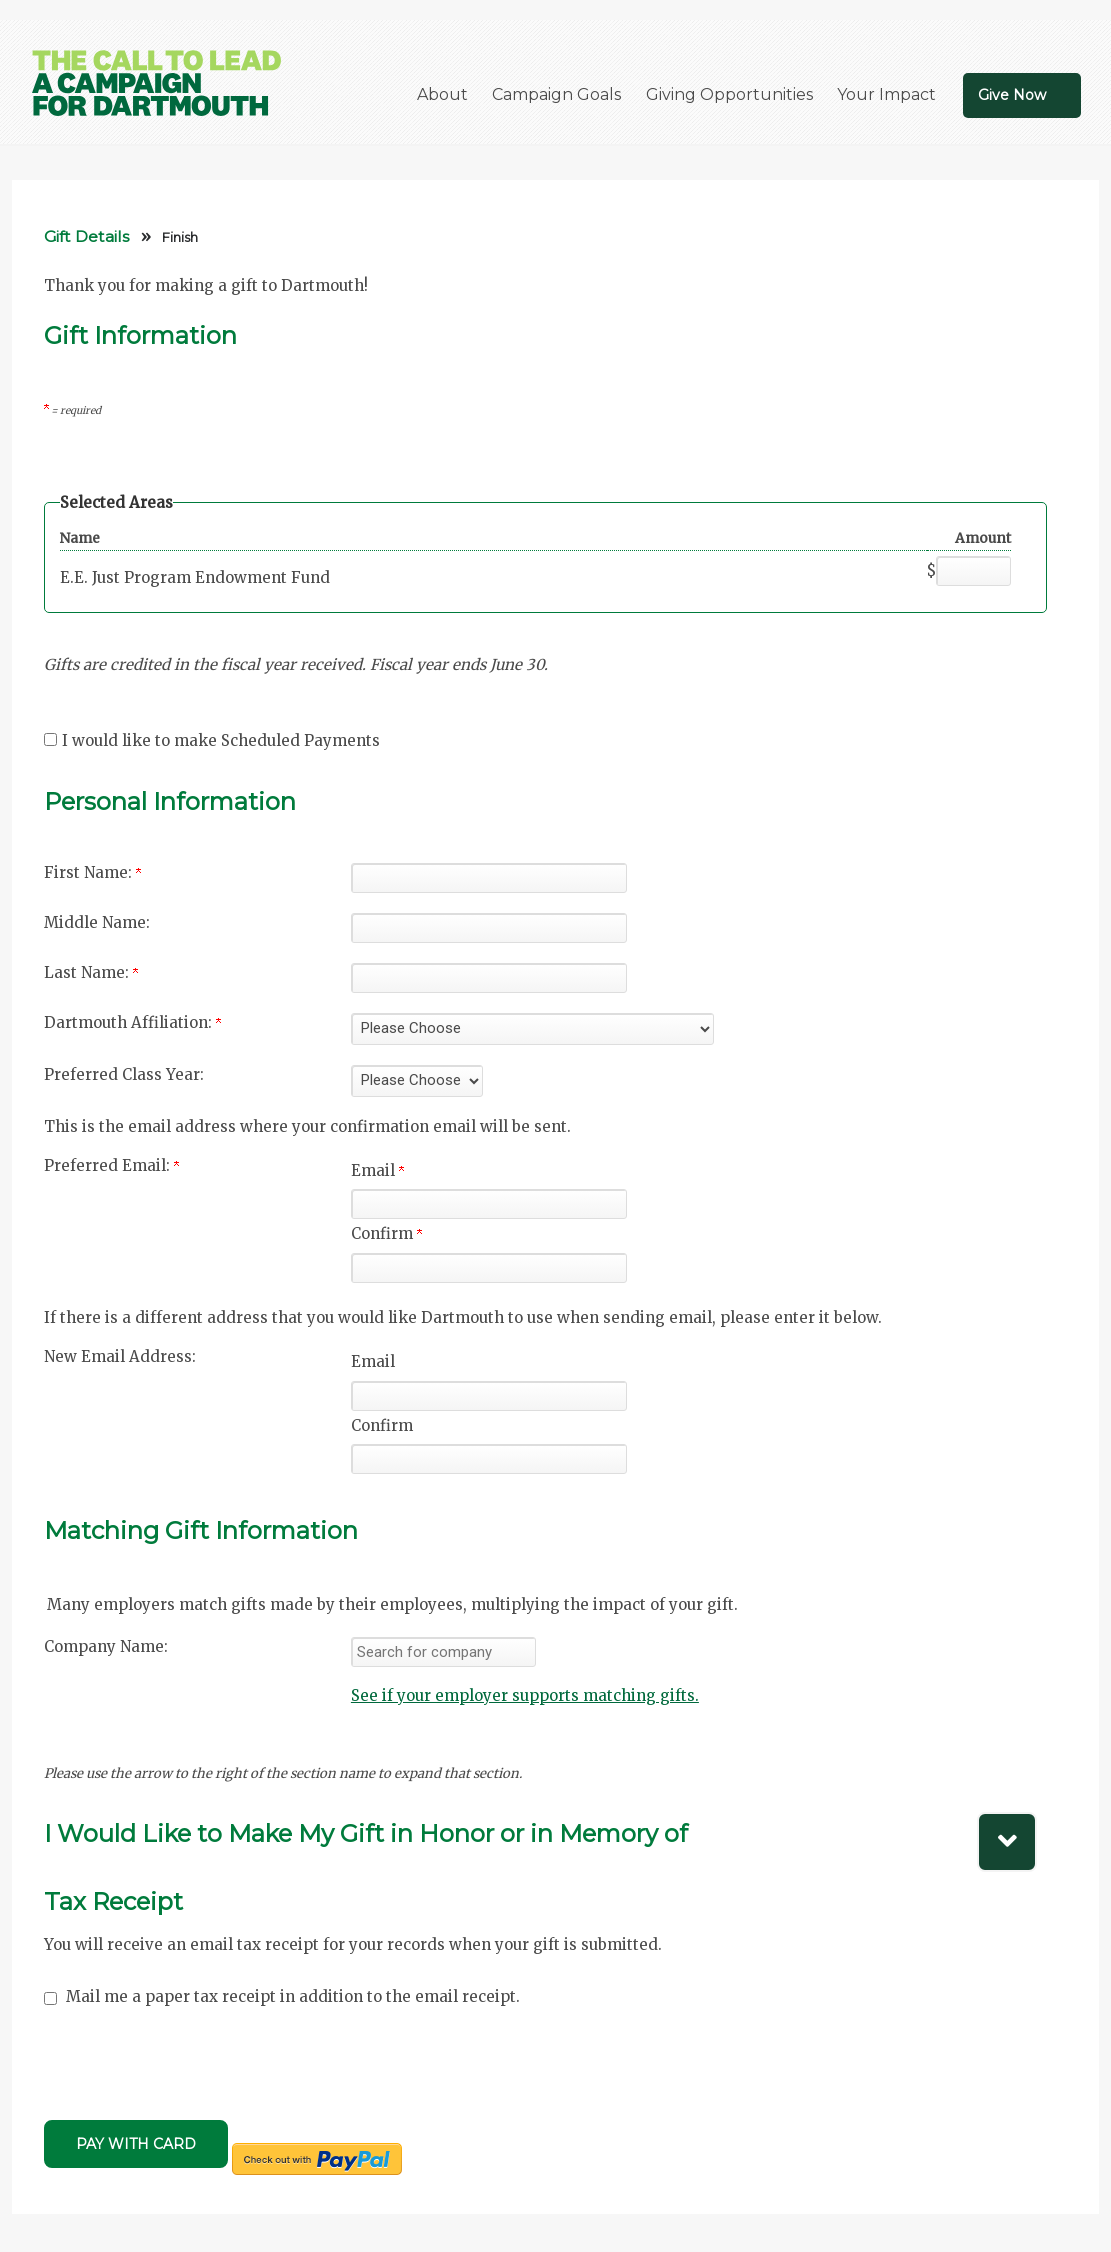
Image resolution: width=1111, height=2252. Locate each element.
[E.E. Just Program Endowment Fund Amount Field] (973, 571)
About (442, 94)
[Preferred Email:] (489, 1204)
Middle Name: (97, 922)
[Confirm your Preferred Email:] (489, 1268)
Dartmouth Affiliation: (132, 1022)
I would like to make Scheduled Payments (221, 740)
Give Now (1012, 95)
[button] (525, 1827)
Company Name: (106, 1646)
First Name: (92, 872)
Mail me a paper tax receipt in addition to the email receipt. (293, 1996)
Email (377, 1170)
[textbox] (443, 1652)
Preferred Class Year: (124, 1074)
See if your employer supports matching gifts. (525, 1695)
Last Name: (91, 972)
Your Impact (886, 94)
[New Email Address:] (489, 1396)
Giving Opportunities (729, 94)
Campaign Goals (556, 94)
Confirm (386, 1233)
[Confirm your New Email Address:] (489, 1459)
